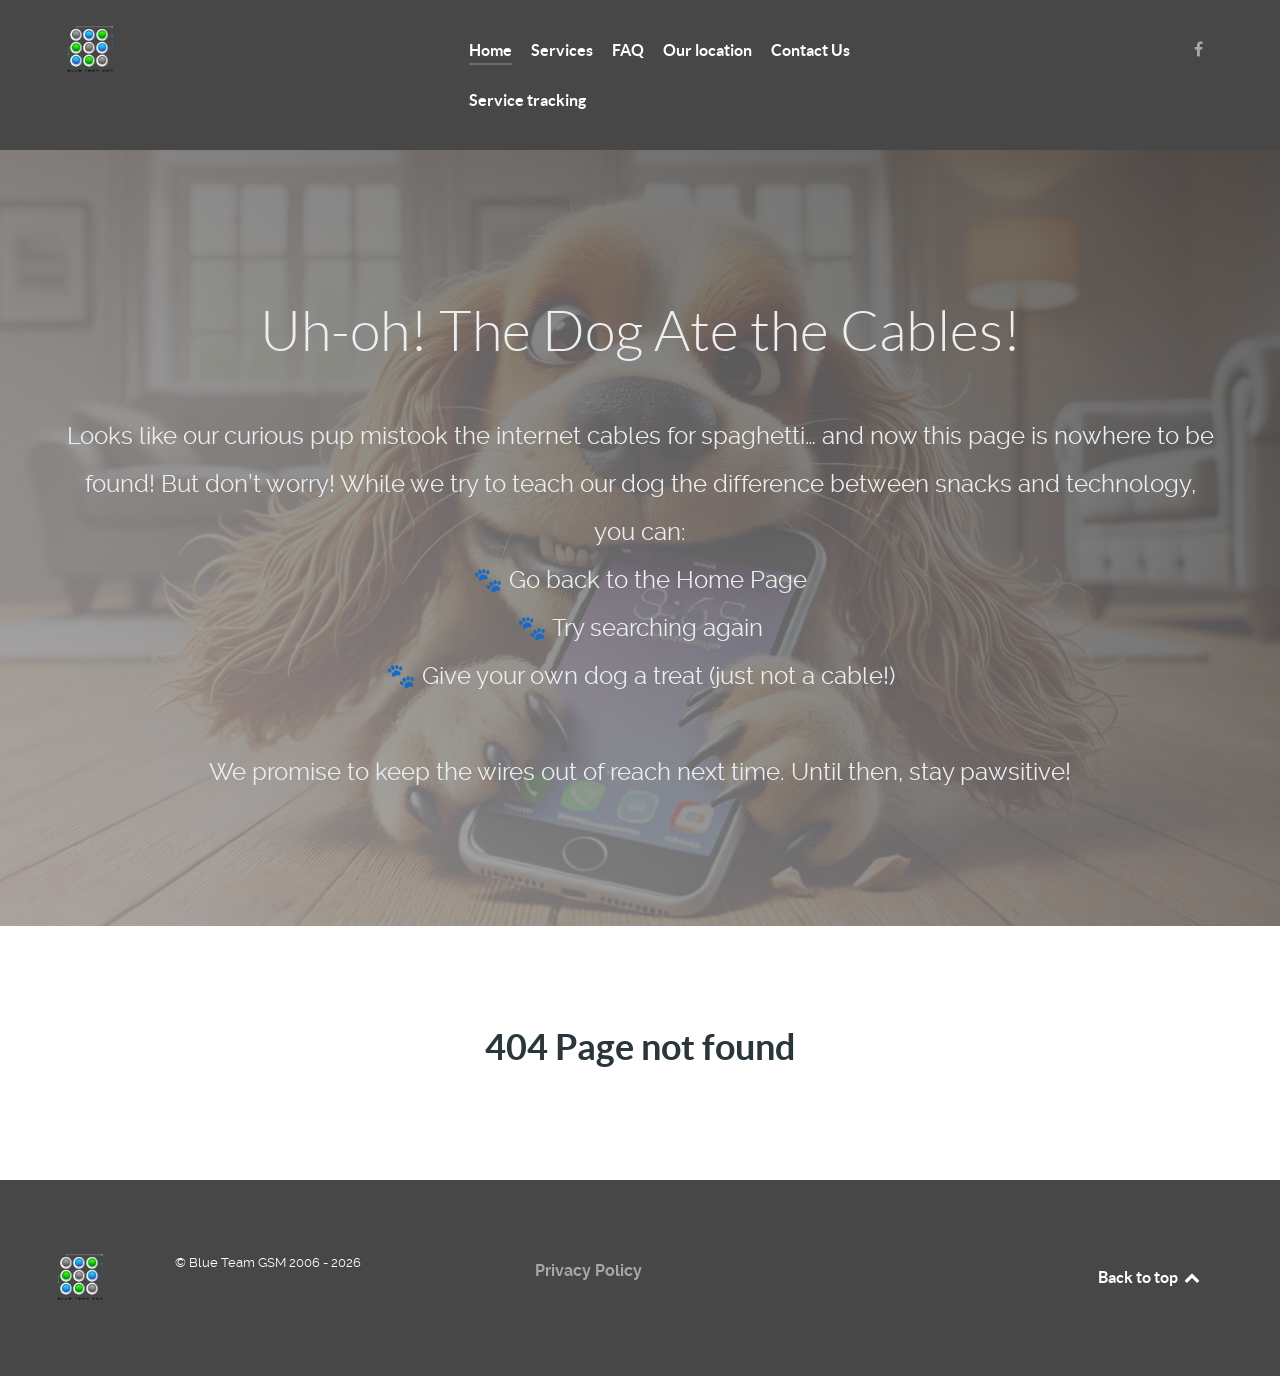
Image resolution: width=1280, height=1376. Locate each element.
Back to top (1150, 1277)
